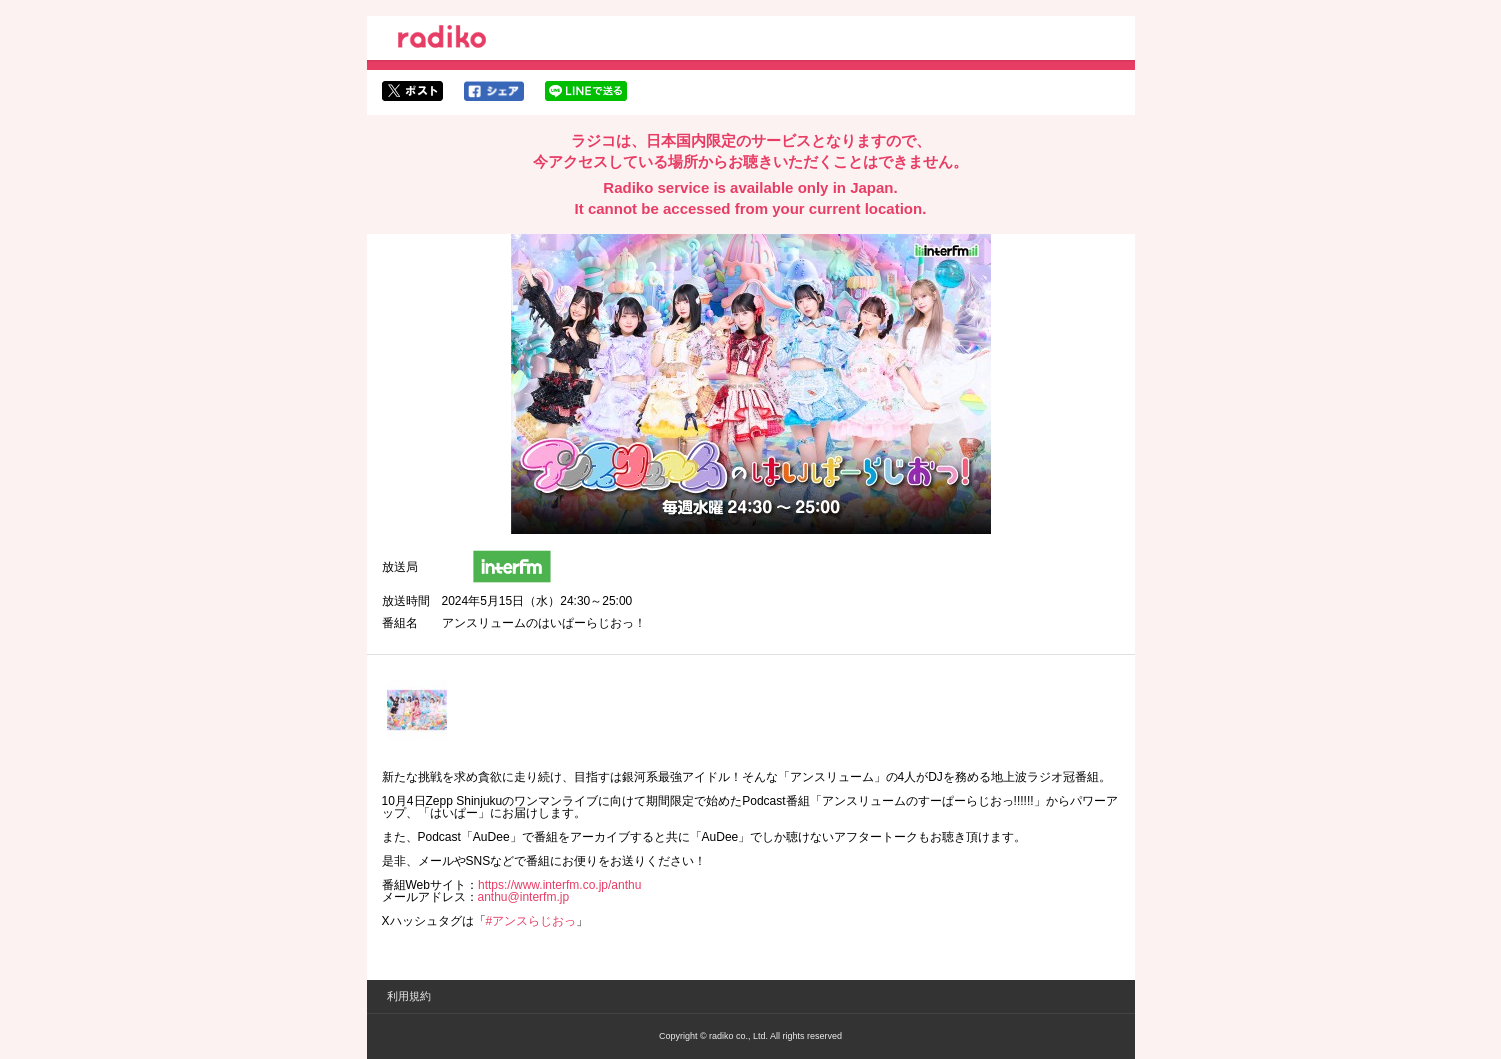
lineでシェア (586, 91)
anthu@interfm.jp (524, 897)
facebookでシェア (494, 91)
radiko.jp (442, 40)
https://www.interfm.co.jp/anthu (559, 885)
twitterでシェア (412, 91)
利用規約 (409, 996)
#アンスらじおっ (531, 921)
